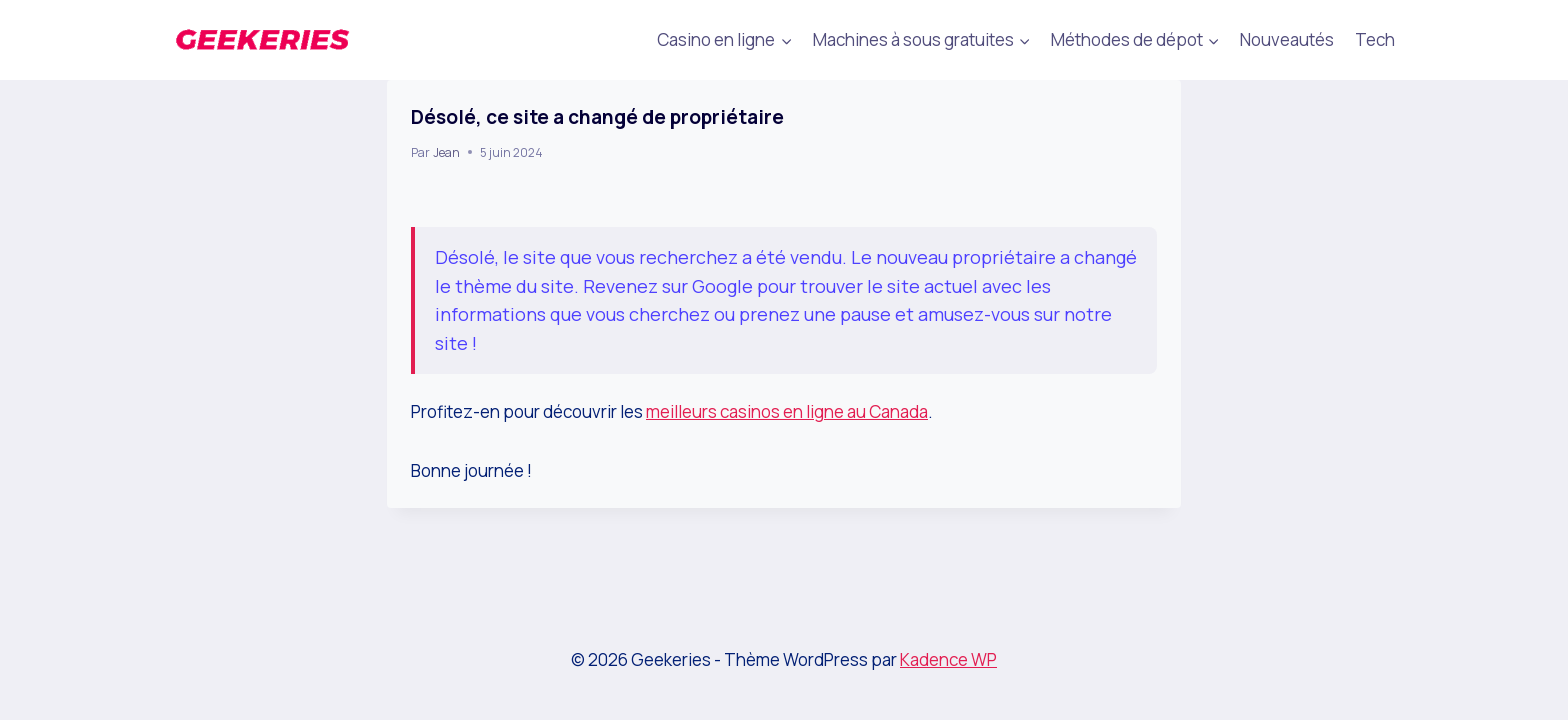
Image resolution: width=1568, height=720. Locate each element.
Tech (1375, 39)
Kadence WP (948, 659)
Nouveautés (1287, 39)
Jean (446, 152)
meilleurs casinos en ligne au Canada (787, 411)
